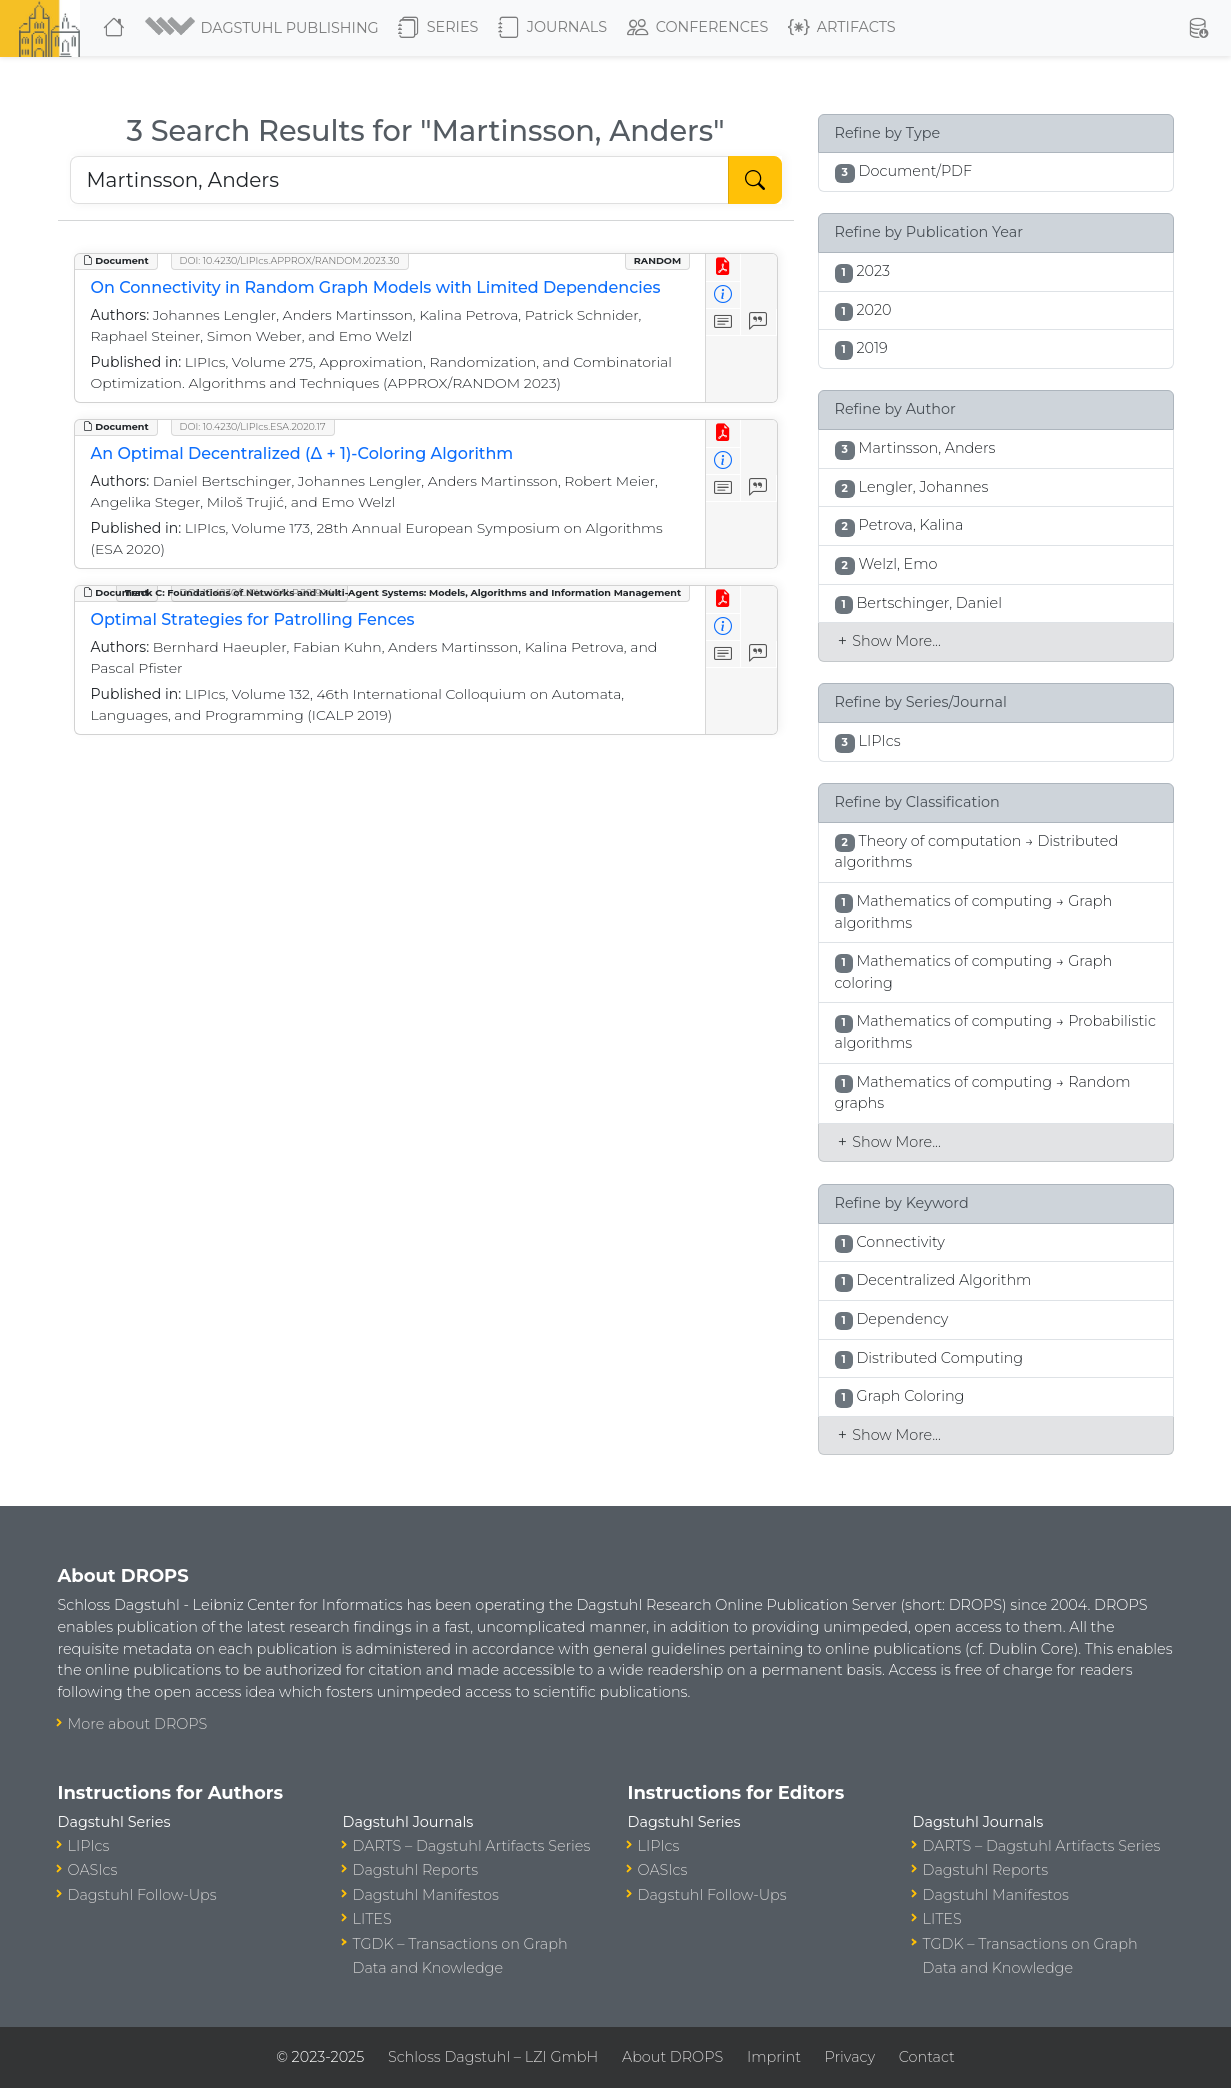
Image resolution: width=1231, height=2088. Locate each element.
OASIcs (93, 1870)
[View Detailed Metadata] (723, 295)
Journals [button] (552, 28)
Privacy (850, 2057)
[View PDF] (723, 267)
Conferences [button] (698, 28)
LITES (372, 1919)
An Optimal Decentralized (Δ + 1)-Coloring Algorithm (302, 453)
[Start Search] (755, 180)
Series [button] (438, 28)
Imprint (774, 2057)
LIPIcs (89, 1846)
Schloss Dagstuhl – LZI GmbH (493, 2057)
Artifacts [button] (842, 28)
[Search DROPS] (399, 180)
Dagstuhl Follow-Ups (142, 1895)
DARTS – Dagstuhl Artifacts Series (472, 1846)
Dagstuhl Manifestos (426, 1895)
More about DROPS (138, 1724)
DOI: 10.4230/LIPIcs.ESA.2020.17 (253, 426)
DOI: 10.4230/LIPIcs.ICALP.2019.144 (259, 592)
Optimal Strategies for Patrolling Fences (253, 619)
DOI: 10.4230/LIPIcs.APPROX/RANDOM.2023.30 (290, 260)
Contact (927, 2057)
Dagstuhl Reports (416, 1870)
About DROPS (672, 2057)
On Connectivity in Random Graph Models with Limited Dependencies (376, 287)
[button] (263, 28)
